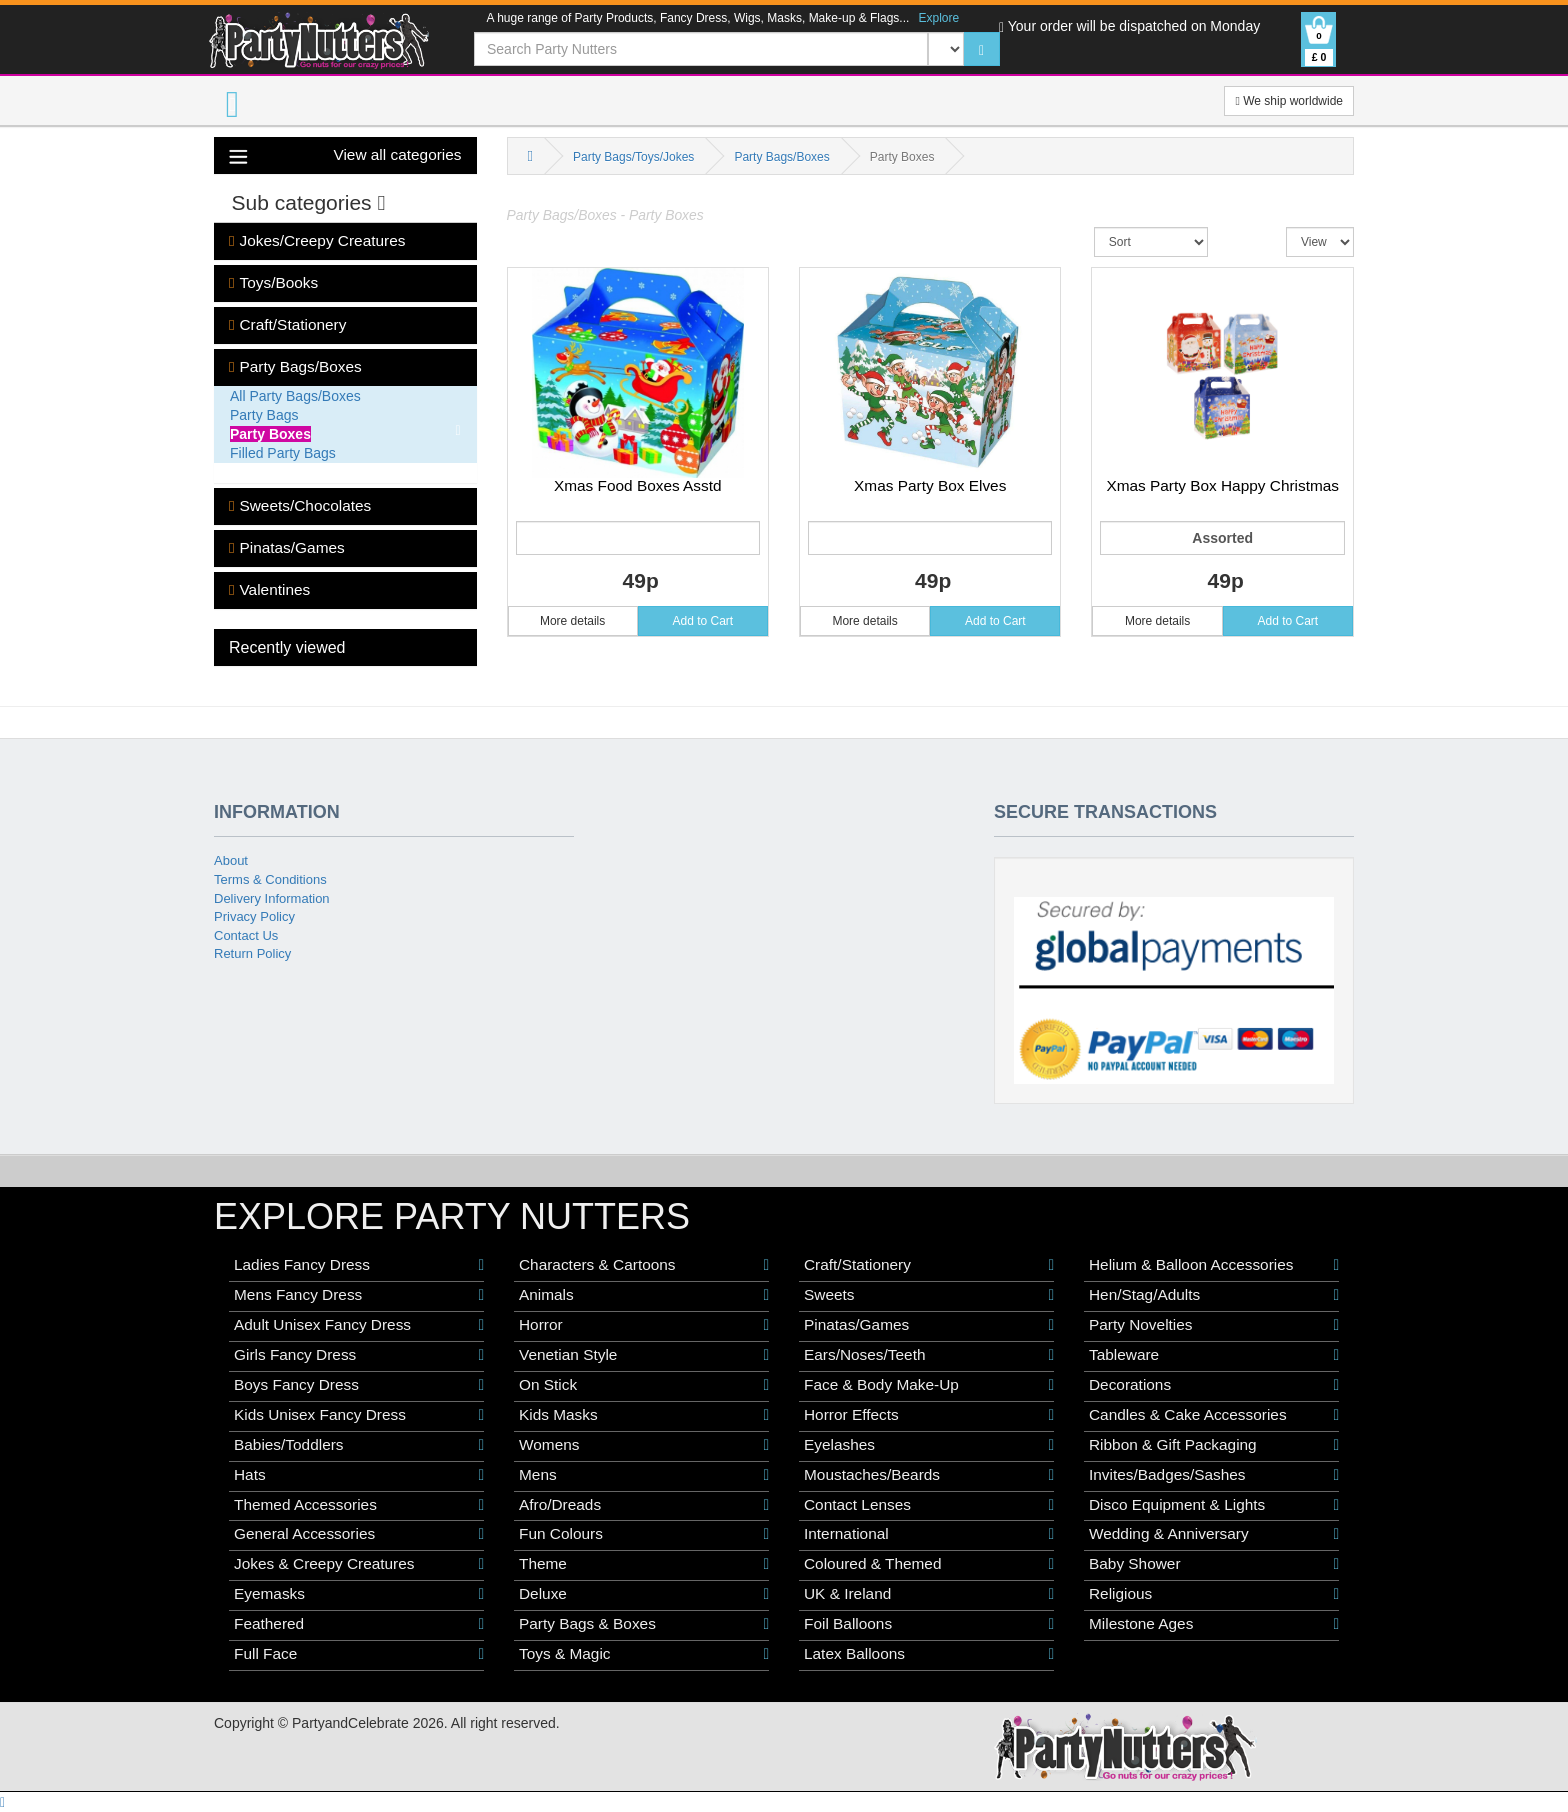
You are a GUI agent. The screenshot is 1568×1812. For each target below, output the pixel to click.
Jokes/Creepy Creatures (317, 241)
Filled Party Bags (283, 453)
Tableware (1214, 1355)
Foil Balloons (929, 1624)
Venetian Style (644, 1355)
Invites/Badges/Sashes (1214, 1475)
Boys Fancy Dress (359, 1385)
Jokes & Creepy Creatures (359, 1564)
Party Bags (264, 415)
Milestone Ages (1214, 1624)
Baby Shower (1214, 1564)
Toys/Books (273, 283)
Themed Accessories (359, 1505)
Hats (359, 1475)
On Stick (644, 1385)
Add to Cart (703, 621)
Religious (1214, 1594)
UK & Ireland (929, 1594)
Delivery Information (272, 898)
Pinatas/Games (287, 548)
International (929, 1534)
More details (572, 621)
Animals (644, 1295)
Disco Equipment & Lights (1214, 1505)
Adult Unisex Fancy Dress (359, 1325)
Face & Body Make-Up (929, 1385)
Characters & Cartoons (644, 1265)
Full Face (359, 1654)
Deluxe (644, 1594)
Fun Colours (644, 1534)
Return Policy (252, 953)
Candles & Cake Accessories (1214, 1415)
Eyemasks (359, 1594)
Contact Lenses (929, 1505)
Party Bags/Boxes (295, 367)
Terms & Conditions (270, 879)
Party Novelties (1214, 1325)
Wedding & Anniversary (1214, 1534)
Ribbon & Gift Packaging (1214, 1445)
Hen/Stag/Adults (1214, 1295)
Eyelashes (929, 1445)
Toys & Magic (644, 1654)
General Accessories (359, 1534)
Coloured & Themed (929, 1564)
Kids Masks (644, 1415)
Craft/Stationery (287, 325)
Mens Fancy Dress (359, 1295)
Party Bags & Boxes (644, 1624)
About (231, 860)
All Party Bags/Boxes (295, 396)
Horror (644, 1325)
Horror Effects (929, 1415)
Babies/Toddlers (359, 1445)
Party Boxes (270, 434)
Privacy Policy (254, 916)
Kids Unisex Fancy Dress (359, 1415)
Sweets (929, 1295)
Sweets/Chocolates (300, 506)
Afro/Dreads (644, 1505)
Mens (644, 1475)
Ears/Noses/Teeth (929, 1355)
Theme (644, 1564)
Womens (644, 1445)
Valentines (269, 590)
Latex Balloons (929, 1654)
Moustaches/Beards (929, 1475)
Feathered (359, 1624)
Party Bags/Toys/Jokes (633, 157)
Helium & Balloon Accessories (1214, 1265)
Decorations (1214, 1385)
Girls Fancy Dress (359, 1355)
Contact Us (246, 935)
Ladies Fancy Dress (359, 1265)
